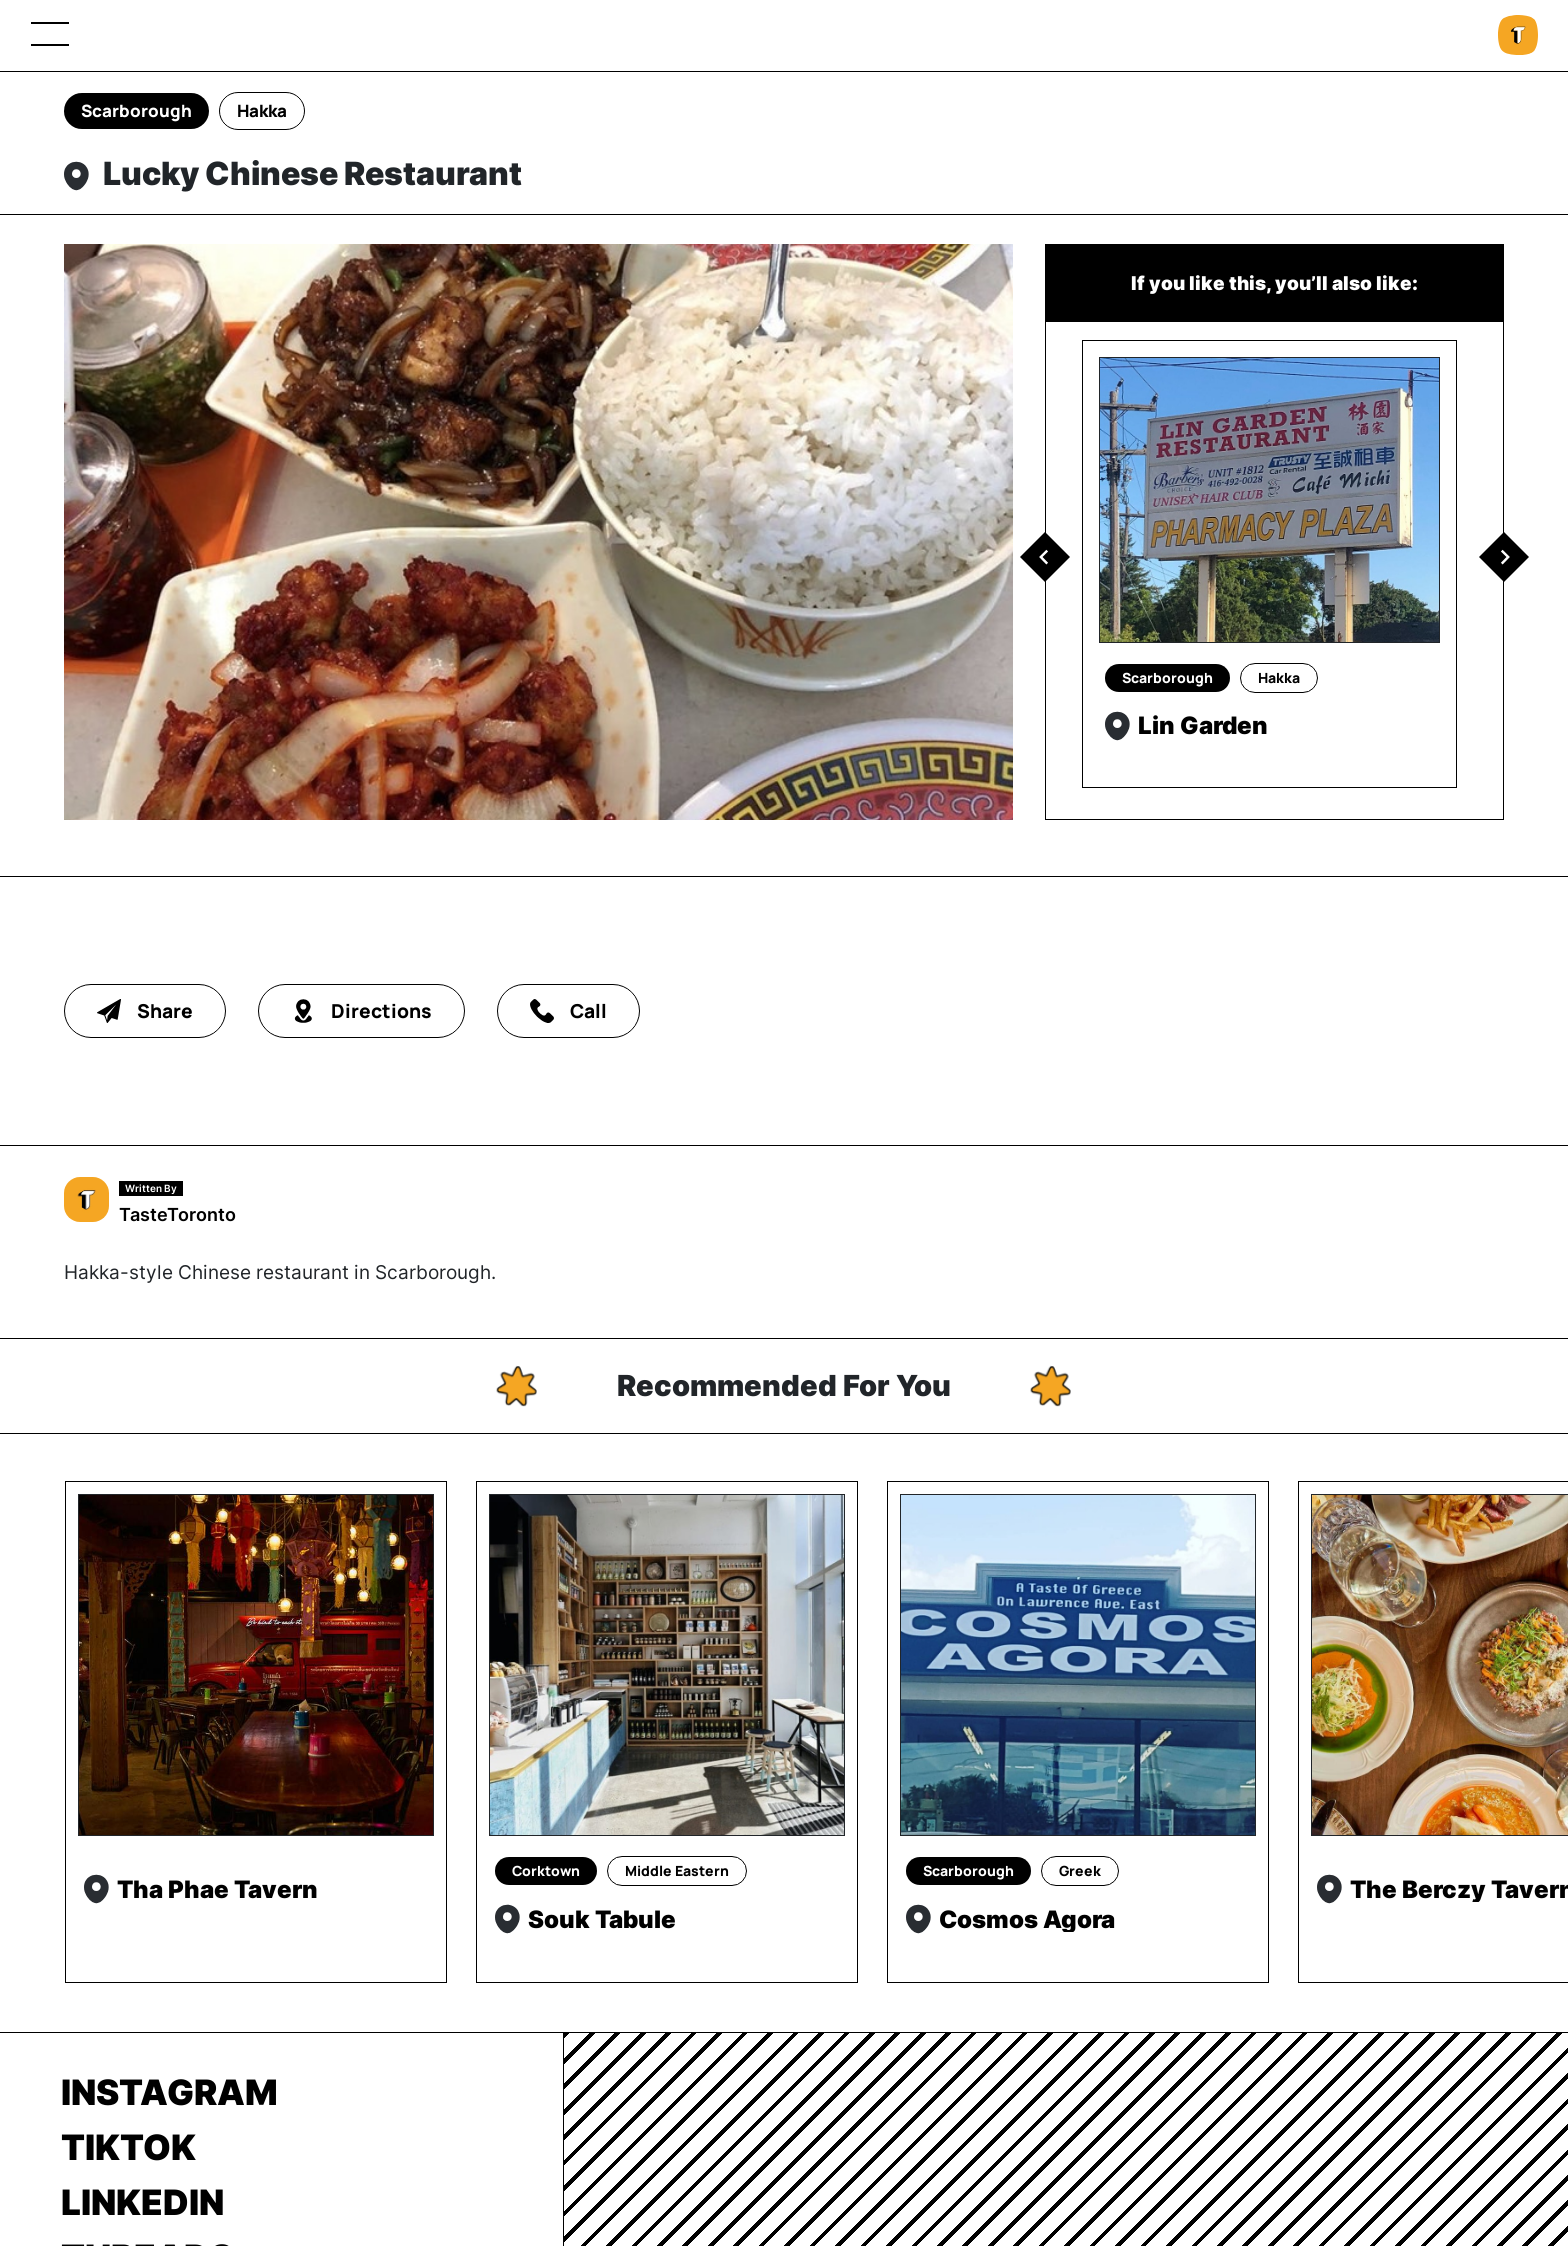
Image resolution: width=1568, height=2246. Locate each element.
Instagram (169, 2092)
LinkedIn (142, 2202)
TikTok (128, 2147)
